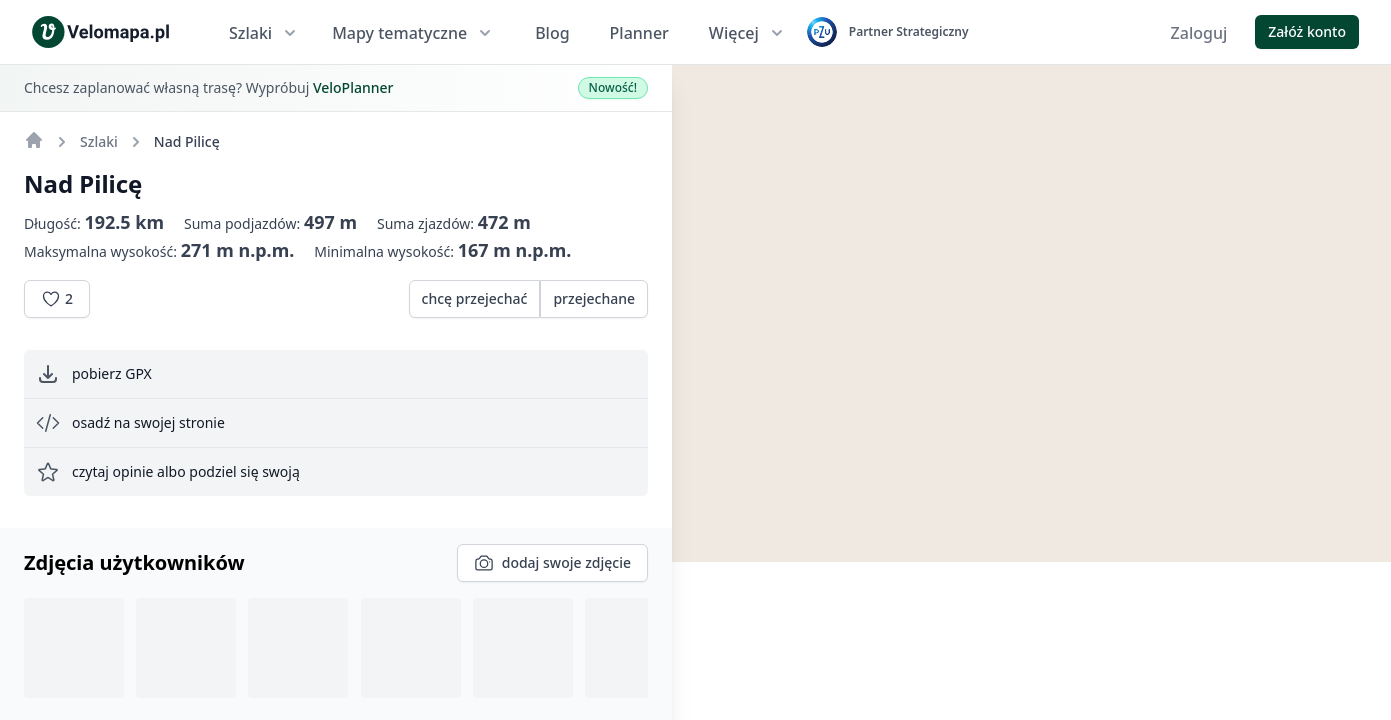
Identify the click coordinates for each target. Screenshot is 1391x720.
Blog (552, 33)
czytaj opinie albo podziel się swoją (168, 472)
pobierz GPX (94, 374)
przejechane (594, 298)
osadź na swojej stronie (130, 423)
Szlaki (264, 33)
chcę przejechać (475, 298)
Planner (639, 33)
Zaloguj (1199, 33)
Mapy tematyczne (413, 33)
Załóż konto (1307, 31)
